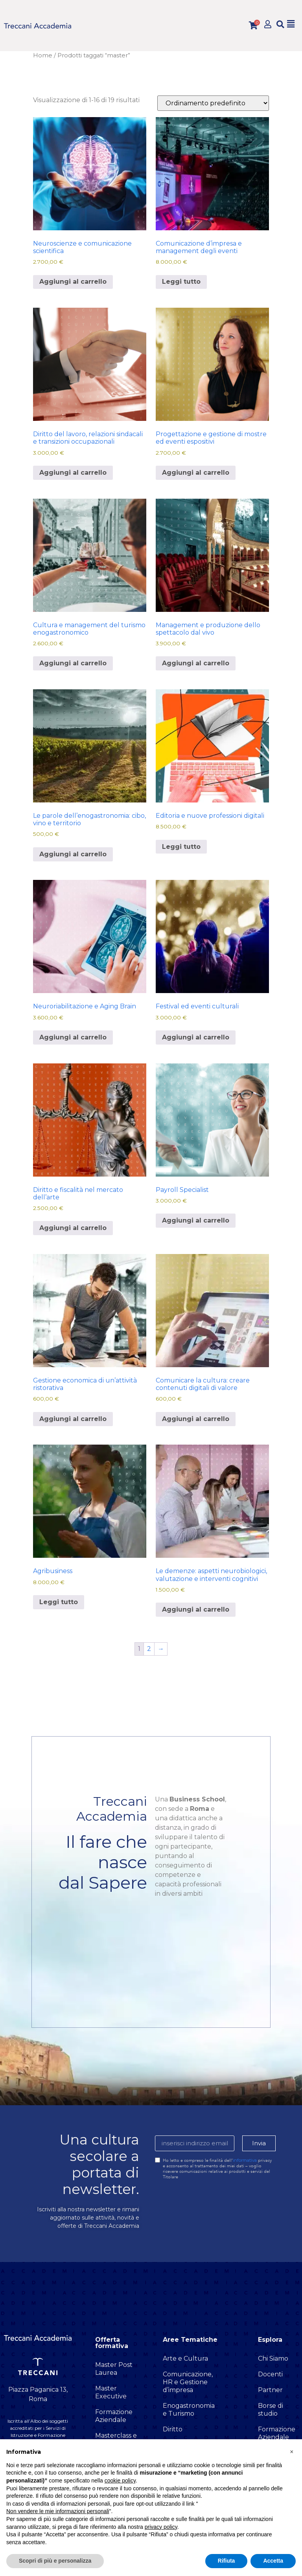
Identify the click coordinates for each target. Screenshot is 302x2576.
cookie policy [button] (120, 2480)
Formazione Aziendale (114, 2416)
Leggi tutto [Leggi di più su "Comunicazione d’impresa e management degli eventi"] (181, 281)
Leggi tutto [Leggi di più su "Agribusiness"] (58, 1602)
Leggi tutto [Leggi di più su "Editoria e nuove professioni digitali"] (181, 846)
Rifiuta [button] (226, 2561)
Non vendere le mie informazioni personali (57, 2511)
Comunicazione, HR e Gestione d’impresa (188, 2382)
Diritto (172, 2429)
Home (42, 55)
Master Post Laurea (114, 2368)
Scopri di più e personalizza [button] (55, 2561)
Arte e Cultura (185, 2358)
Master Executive (111, 2392)
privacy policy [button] (161, 2527)
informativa (245, 2160)
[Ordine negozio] (213, 103)
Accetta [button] (273, 2561)
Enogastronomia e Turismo (189, 2409)
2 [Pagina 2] (149, 1648)
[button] (280, 24)
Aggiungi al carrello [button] (73, 281)
